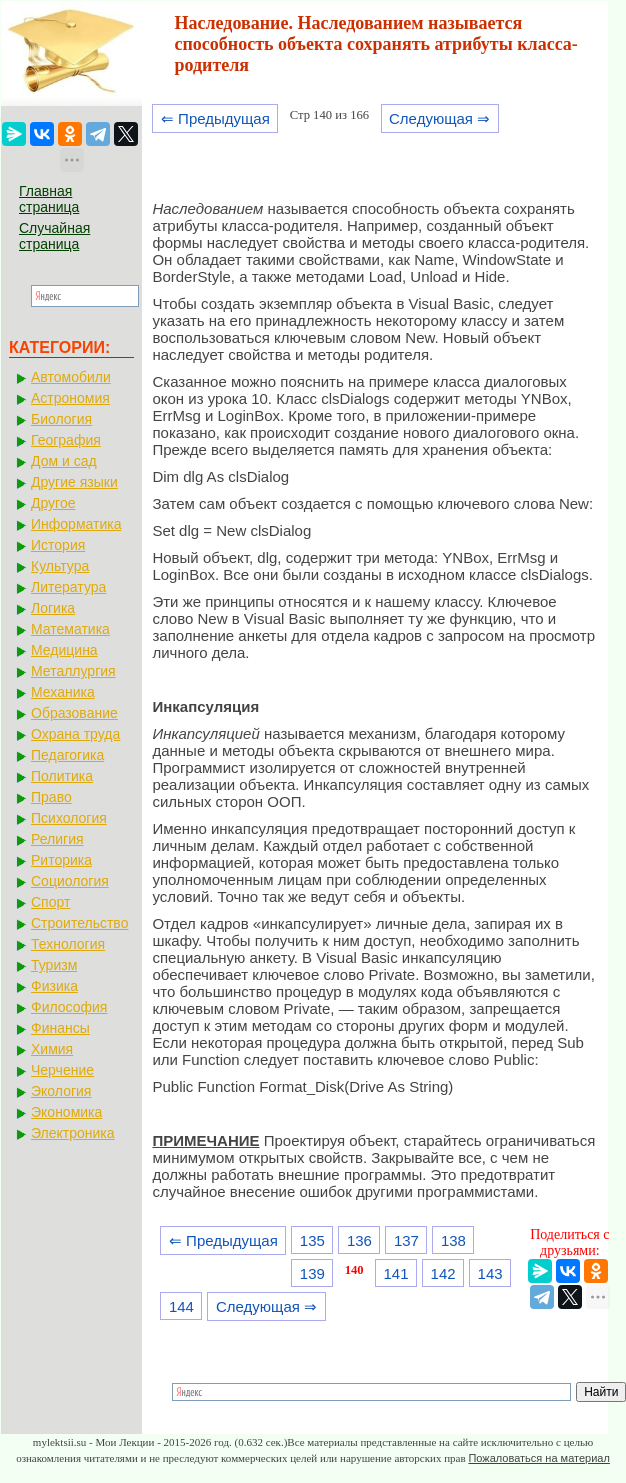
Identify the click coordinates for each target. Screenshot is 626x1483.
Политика (62, 776)
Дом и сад (64, 461)
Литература (68, 587)
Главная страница (49, 199)
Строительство (79, 923)
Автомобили (71, 377)
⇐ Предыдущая (215, 118)
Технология (68, 944)
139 (312, 1273)
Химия (52, 1049)
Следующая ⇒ (439, 118)
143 (490, 1273)
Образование (74, 713)
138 (453, 1240)
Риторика (61, 860)
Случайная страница (54, 236)
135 (312, 1240)
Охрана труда (75, 734)
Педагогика (67, 755)
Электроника (73, 1133)
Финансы (60, 1028)
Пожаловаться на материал (538, 1458)
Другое (53, 503)
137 (406, 1240)
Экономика (66, 1112)
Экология (61, 1091)
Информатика (76, 524)
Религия (57, 839)
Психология (69, 818)
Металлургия (73, 671)
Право (51, 797)
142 (443, 1273)
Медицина (64, 650)
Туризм (54, 965)
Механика (63, 692)
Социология (70, 881)
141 (396, 1273)
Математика (70, 629)
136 (359, 1240)
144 (181, 1306)
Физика (54, 986)
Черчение (62, 1070)
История (58, 545)
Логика (53, 608)
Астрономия (70, 398)
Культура (60, 566)
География (66, 440)
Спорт (50, 902)
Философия (69, 1007)
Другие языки (74, 482)
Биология (61, 419)
